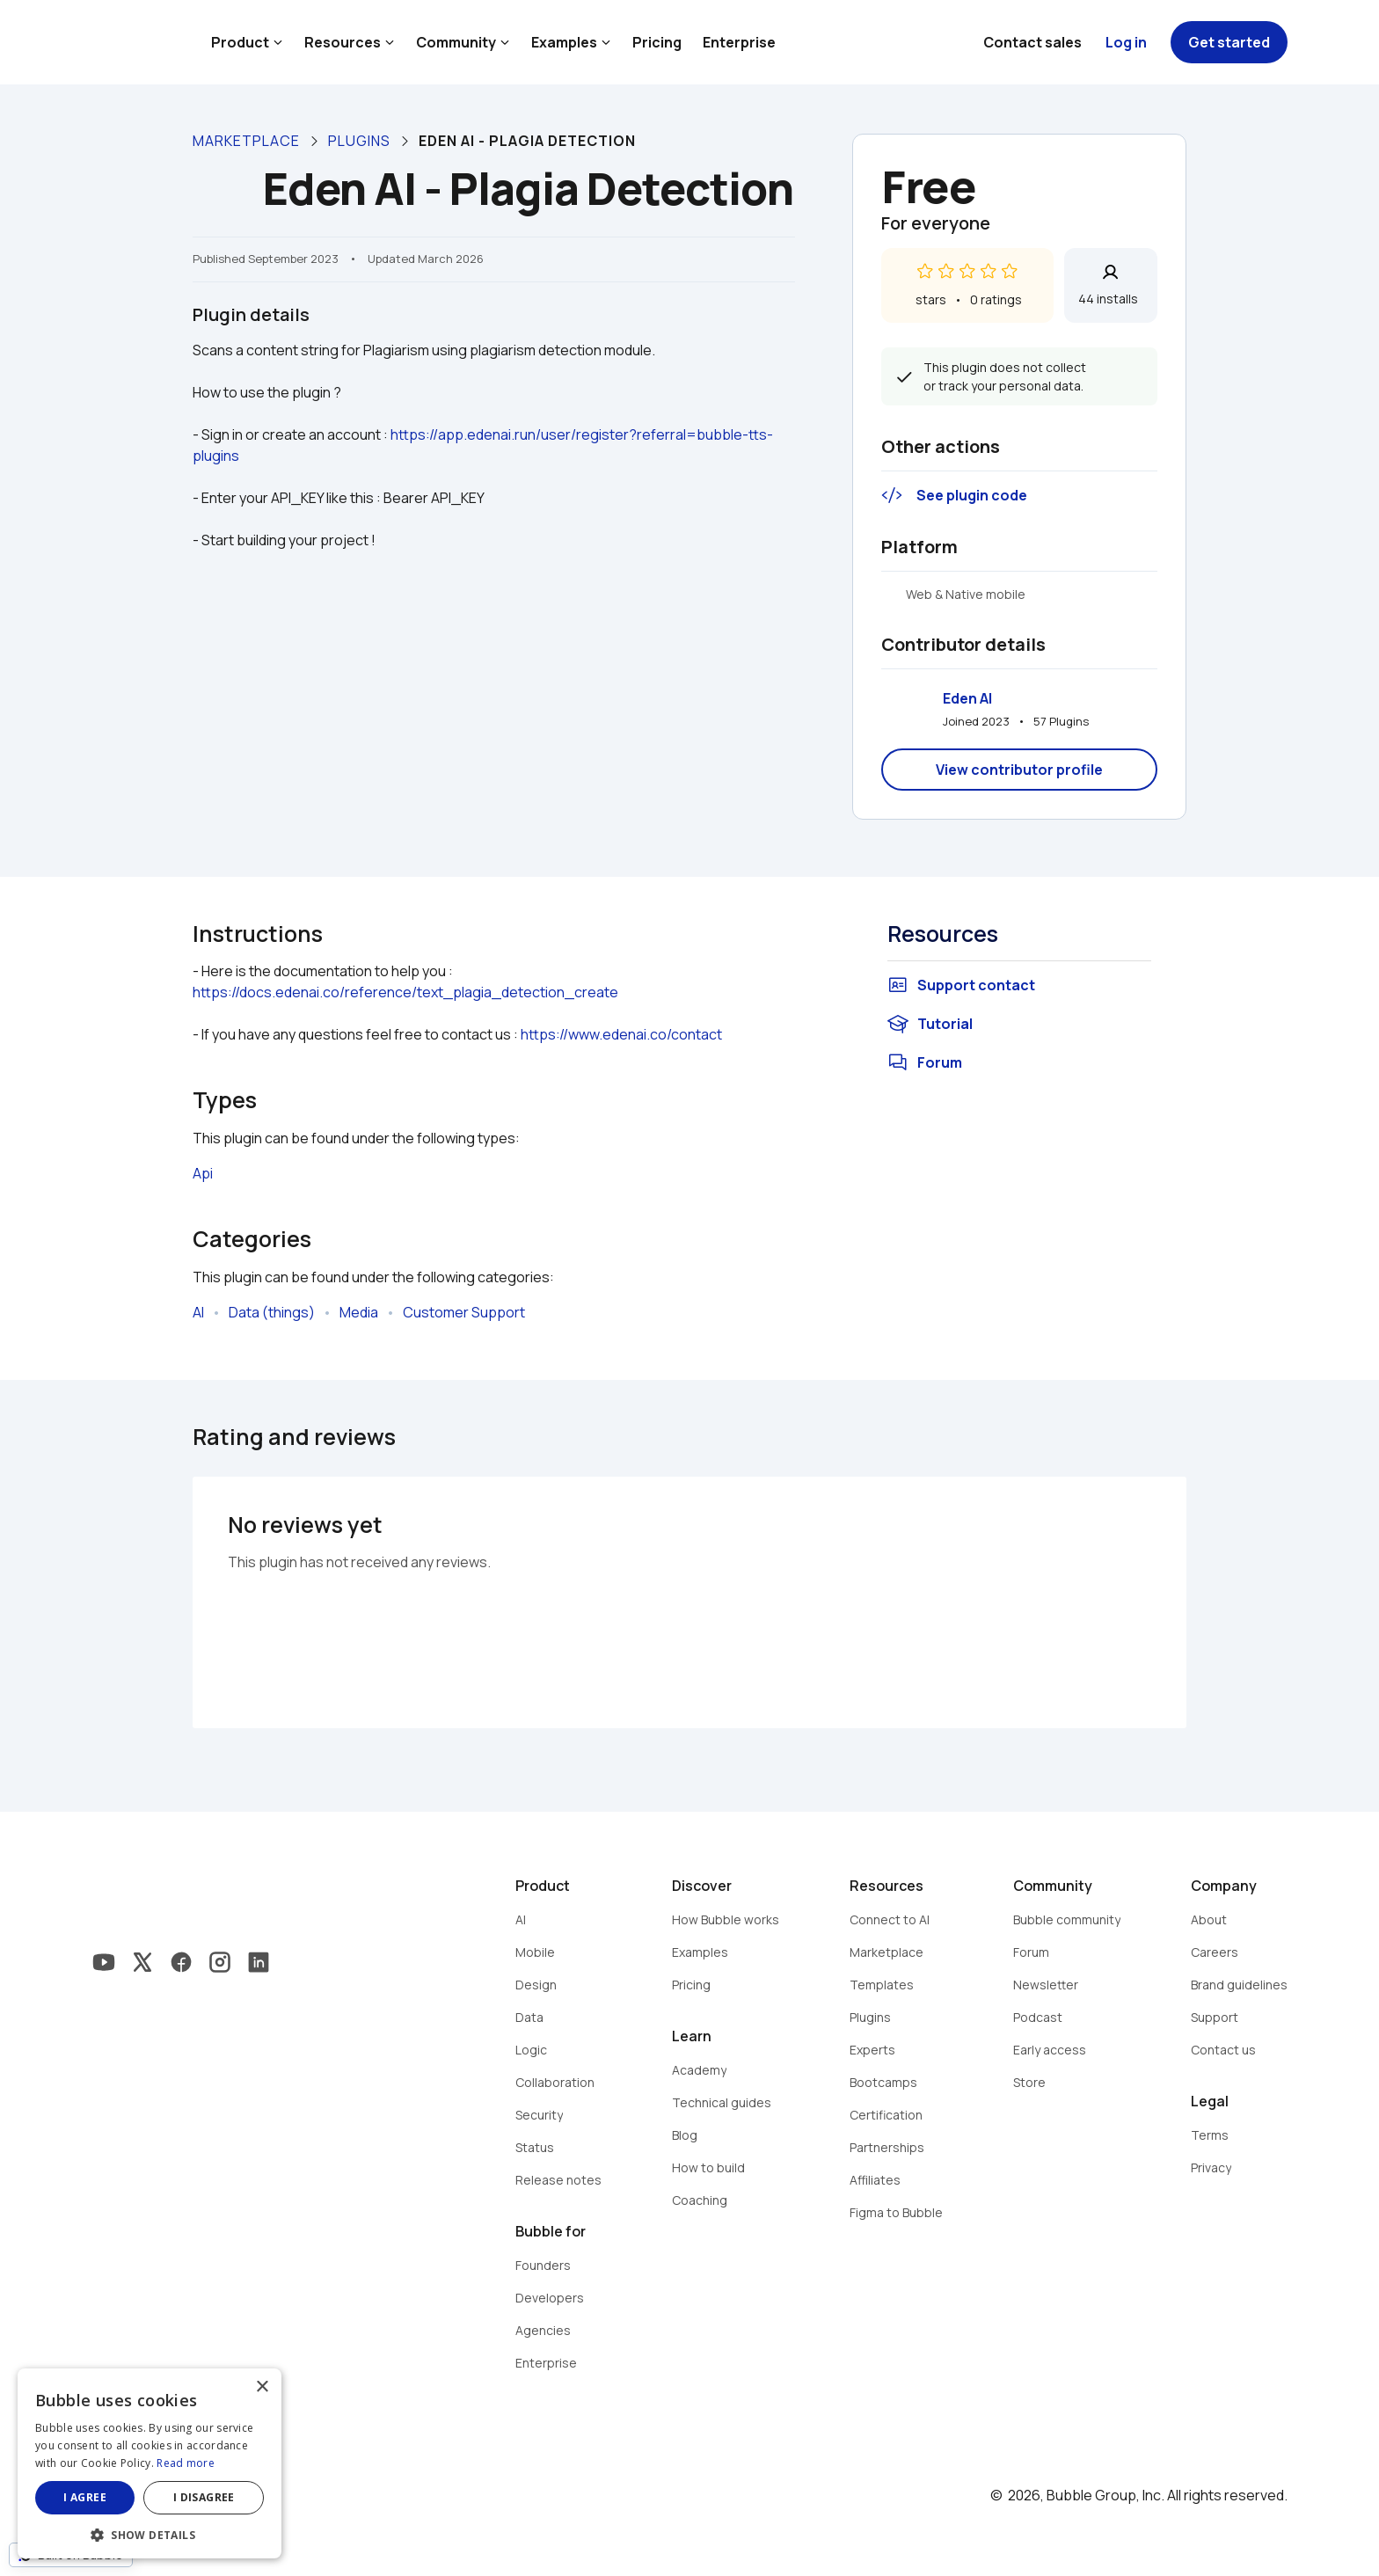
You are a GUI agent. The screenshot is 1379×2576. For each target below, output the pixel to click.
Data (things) (272, 1312)
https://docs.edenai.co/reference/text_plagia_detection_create (405, 992)
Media (358, 1312)
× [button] (261, 2387)
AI (198, 1312)
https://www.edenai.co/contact (621, 1034)
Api (203, 1173)
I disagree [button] (204, 2497)
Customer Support (464, 1312)
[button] (149, 2533)
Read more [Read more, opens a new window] (186, 2463)
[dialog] (149, 2463)
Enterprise (739, 42)
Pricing (657, 42)
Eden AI (967, 698)
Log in (1126, 42)
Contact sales (1032, 42)
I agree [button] (84, 2497)
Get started (1229, 42)
